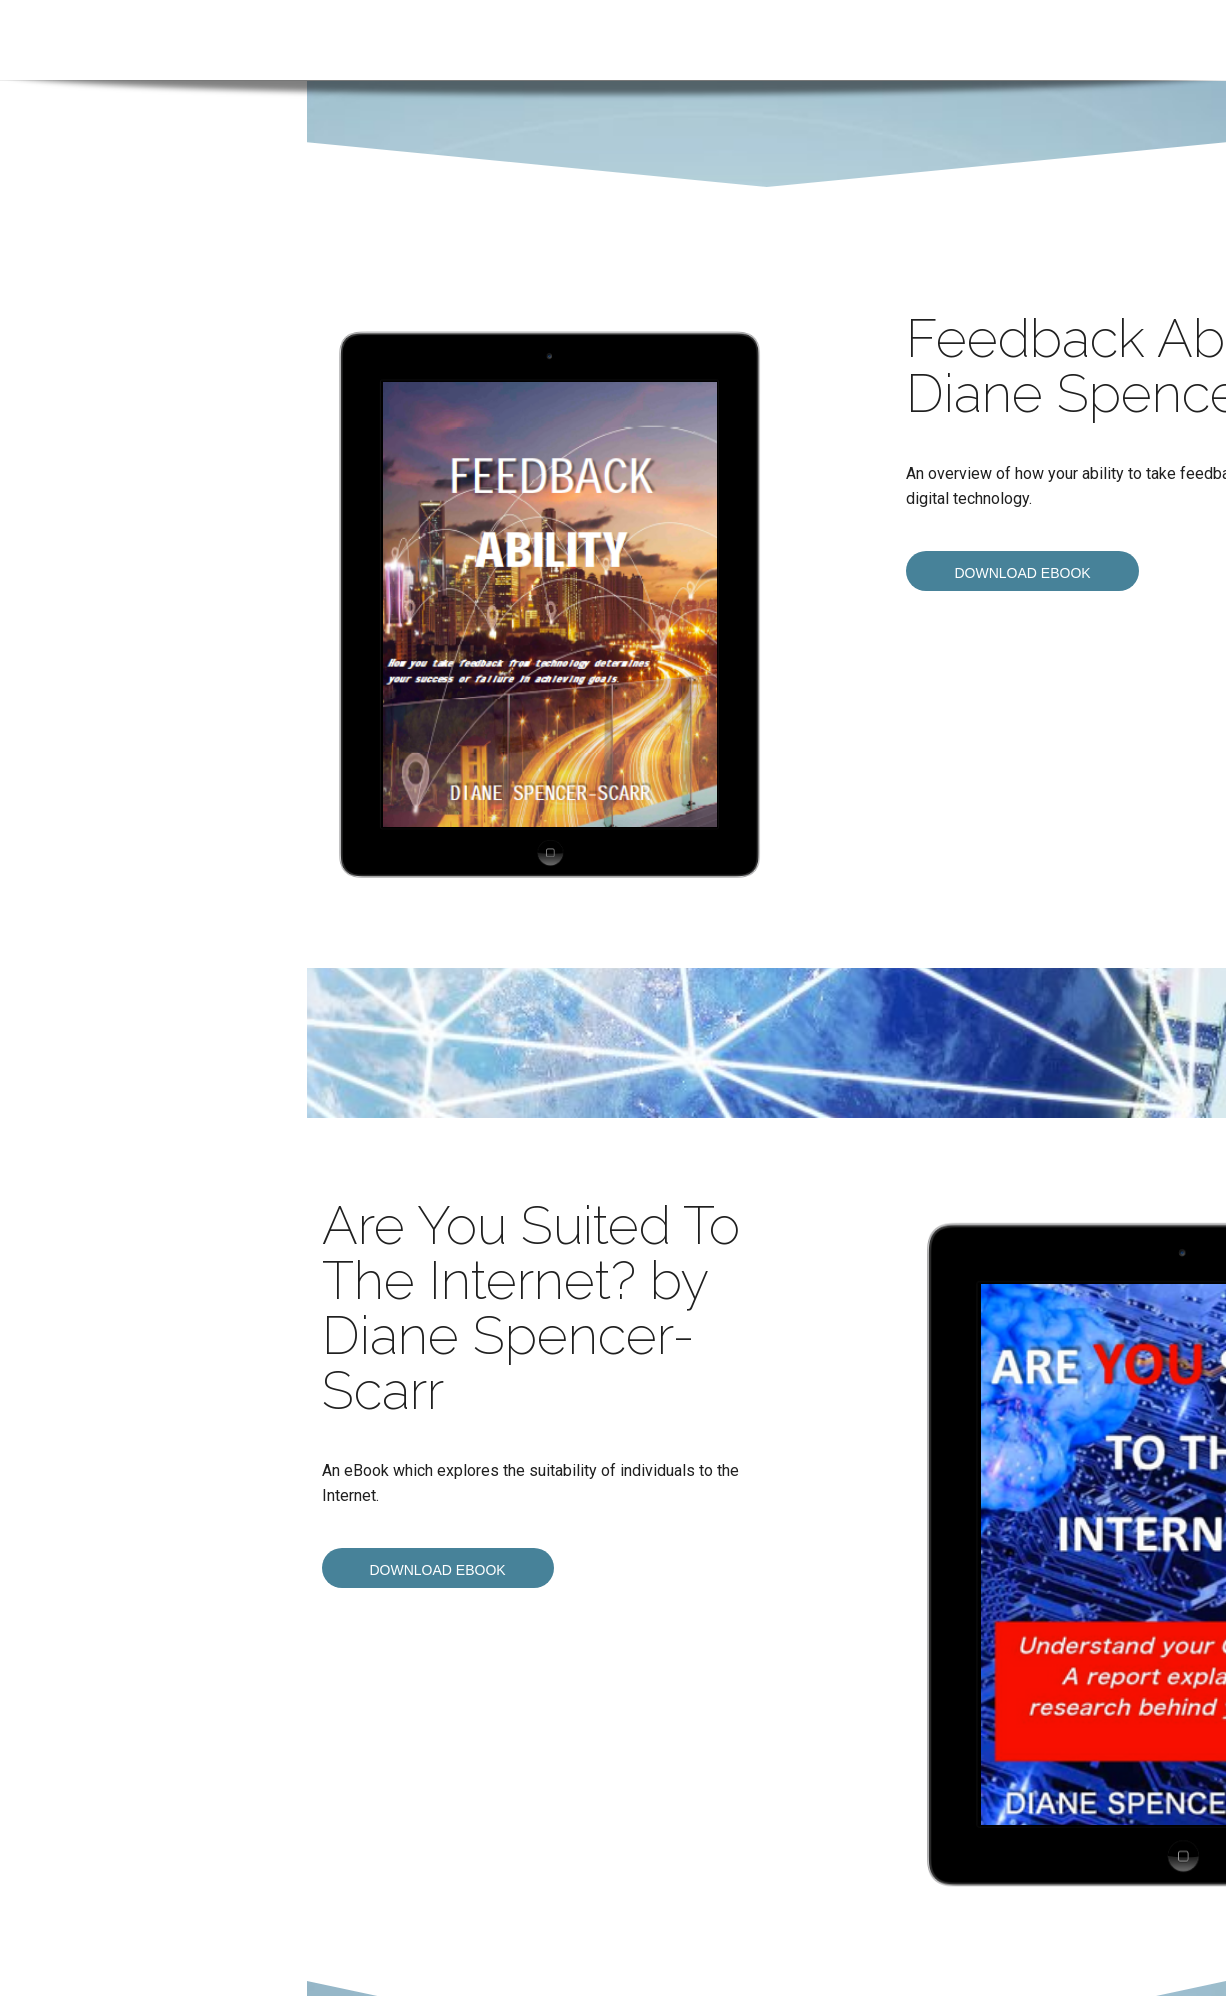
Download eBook (1022, 573)
